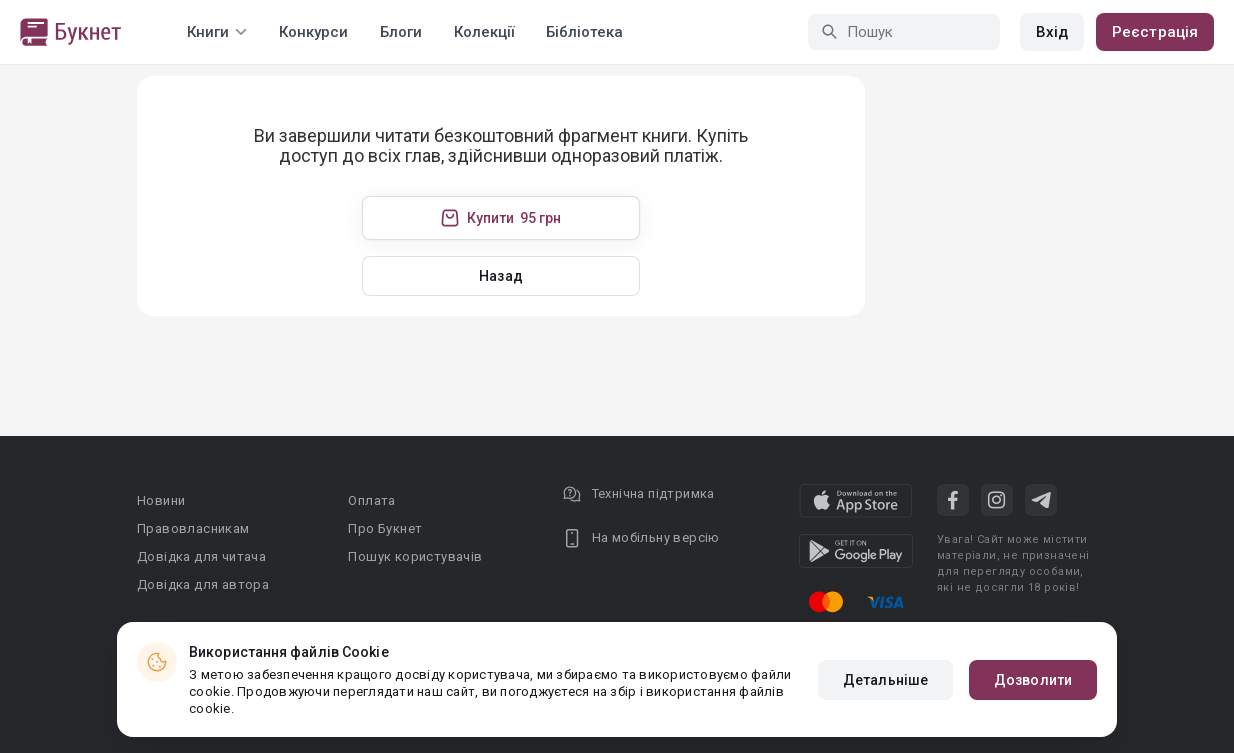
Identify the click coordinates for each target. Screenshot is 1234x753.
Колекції (484, 32)
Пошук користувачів (415, 556)
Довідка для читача (201, 556)
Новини (161, 500)
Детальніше (885, 680)
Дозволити (1033, 680)
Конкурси (313, 32)
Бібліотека (584, 32)
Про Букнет (385, 528)
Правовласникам (193, 528)
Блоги (401, 32)
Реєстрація (1155, 32)
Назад (501, 276)
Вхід (1052, 32)
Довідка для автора (203, 584)
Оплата (371, 500)
